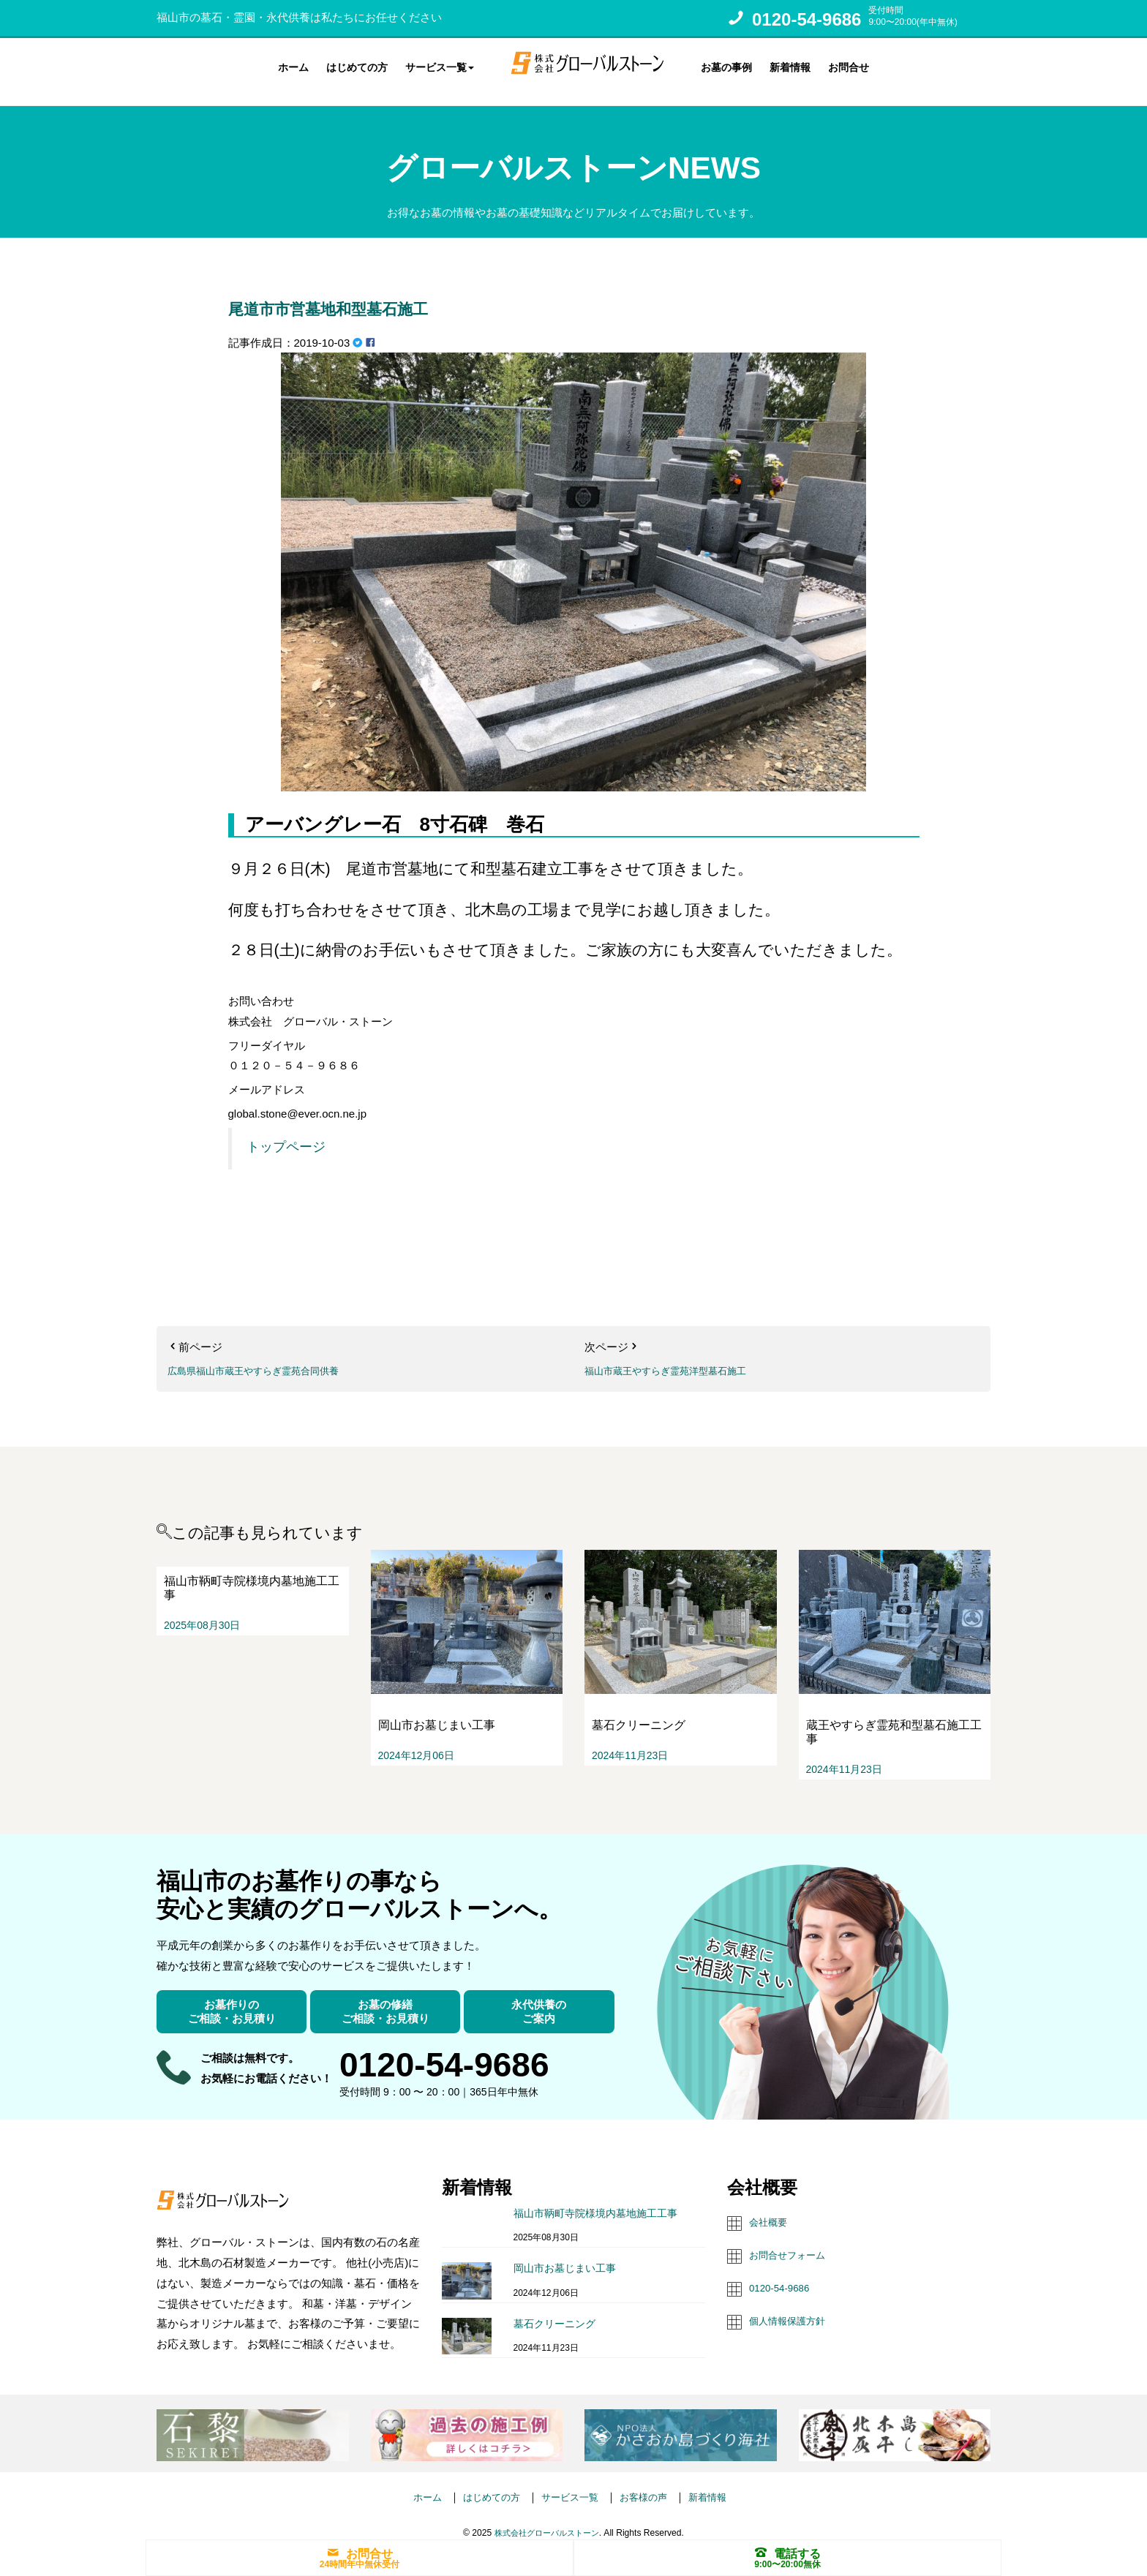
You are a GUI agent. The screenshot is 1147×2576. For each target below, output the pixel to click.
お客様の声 (651, 2483)
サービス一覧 (570, 2483)
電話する (787, 2552)
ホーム (293, 65)
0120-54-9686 (806, 19)
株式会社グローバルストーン (546, 2520)
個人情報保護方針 (793, 2305)
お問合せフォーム (793, 2240)
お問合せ (848, 65)
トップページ (286, 1133)
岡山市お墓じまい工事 (565, 2255)
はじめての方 (357, 65)
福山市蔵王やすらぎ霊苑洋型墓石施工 (677, 1358)
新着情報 (790, 65)
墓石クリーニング (554, 2310)
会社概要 (771, 2208)
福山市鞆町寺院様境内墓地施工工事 (595, 2200)
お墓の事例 (726, 65)
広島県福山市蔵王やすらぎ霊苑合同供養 (266, 1358)
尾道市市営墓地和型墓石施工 (380, 293)
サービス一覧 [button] (439, 65)
